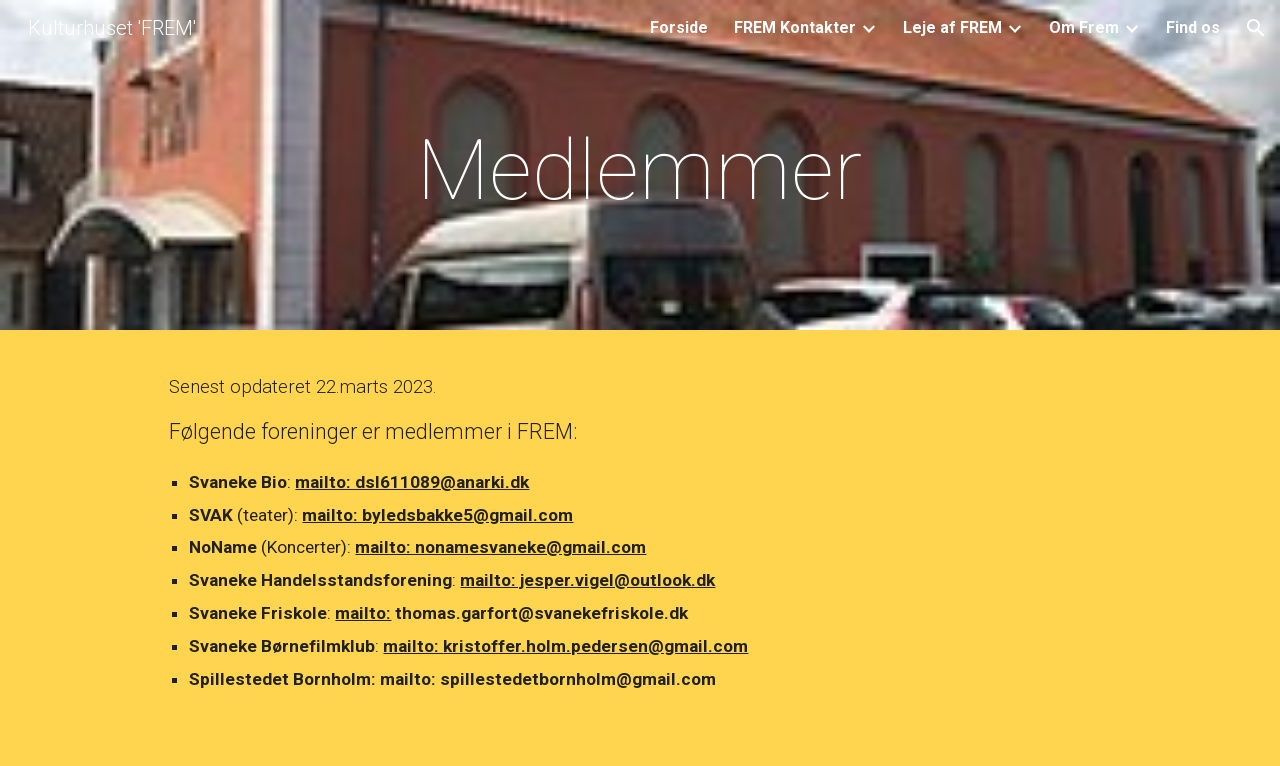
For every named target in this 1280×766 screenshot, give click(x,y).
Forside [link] (679, 27)
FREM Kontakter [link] (795, 27)
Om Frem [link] (1084, 27)
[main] (640, 170)
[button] (1256, 28)
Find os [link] (1193, 27)
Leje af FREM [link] (952, 27)
